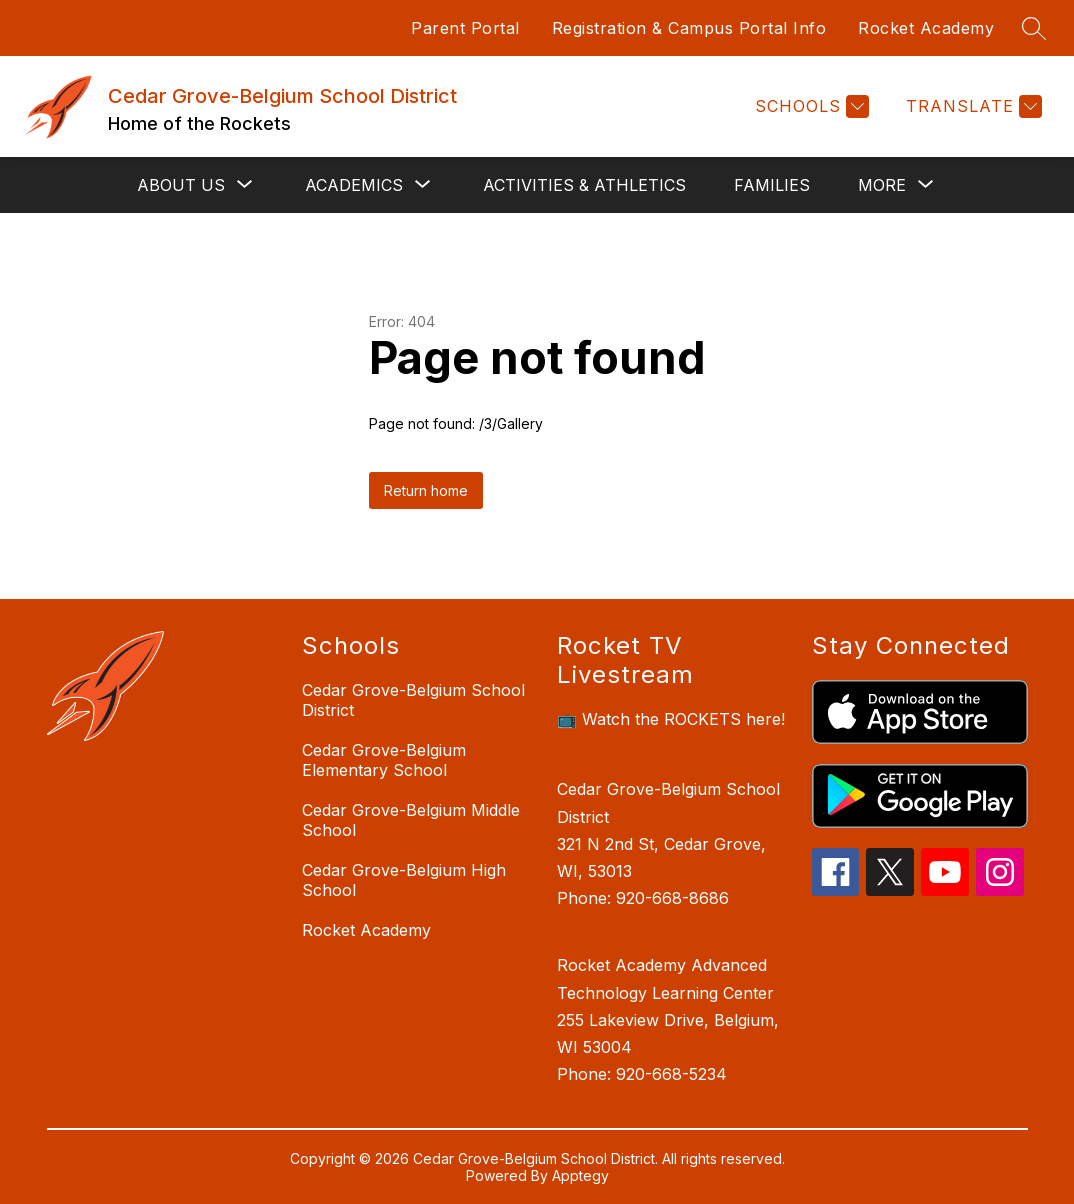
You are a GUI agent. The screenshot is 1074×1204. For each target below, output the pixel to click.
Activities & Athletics (584, 185)
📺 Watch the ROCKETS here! (671, 719)
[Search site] (1034, 28)
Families (772, 185)
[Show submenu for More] (882, 185)
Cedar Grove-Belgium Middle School (411, 820)
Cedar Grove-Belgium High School (404, 880)
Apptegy (580, 1175)
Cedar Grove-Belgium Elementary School (384, 760)
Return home (426, 490)
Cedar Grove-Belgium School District (413, 700)
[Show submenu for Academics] (354, 185)
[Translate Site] (971, 106)
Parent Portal (465, 28)
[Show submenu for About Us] (181, 185)
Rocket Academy (926, 28)
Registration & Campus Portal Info (689, 28)
